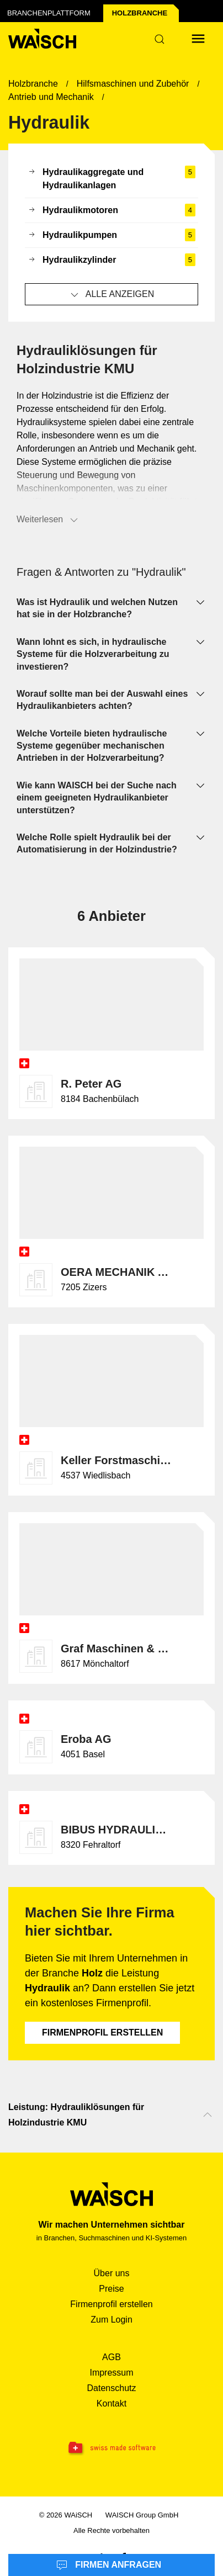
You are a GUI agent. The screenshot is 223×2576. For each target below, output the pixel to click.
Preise (111, 2288)
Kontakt (111, 2403)
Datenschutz (111, 2388)
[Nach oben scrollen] (207, 2114)
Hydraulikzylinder (111, 260)
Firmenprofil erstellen (102, 2032)
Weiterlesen (48, 520)
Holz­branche (139, 13)
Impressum (111, 2372)
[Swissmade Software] (111, 2448)
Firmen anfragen (108, 2565)
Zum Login (111, 2319)
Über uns (112, 2273)
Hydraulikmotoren (111, 210)
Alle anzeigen (112, 294)
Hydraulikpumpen (111, 235)
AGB (111, 2357)
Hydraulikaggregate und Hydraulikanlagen (111, 179)
